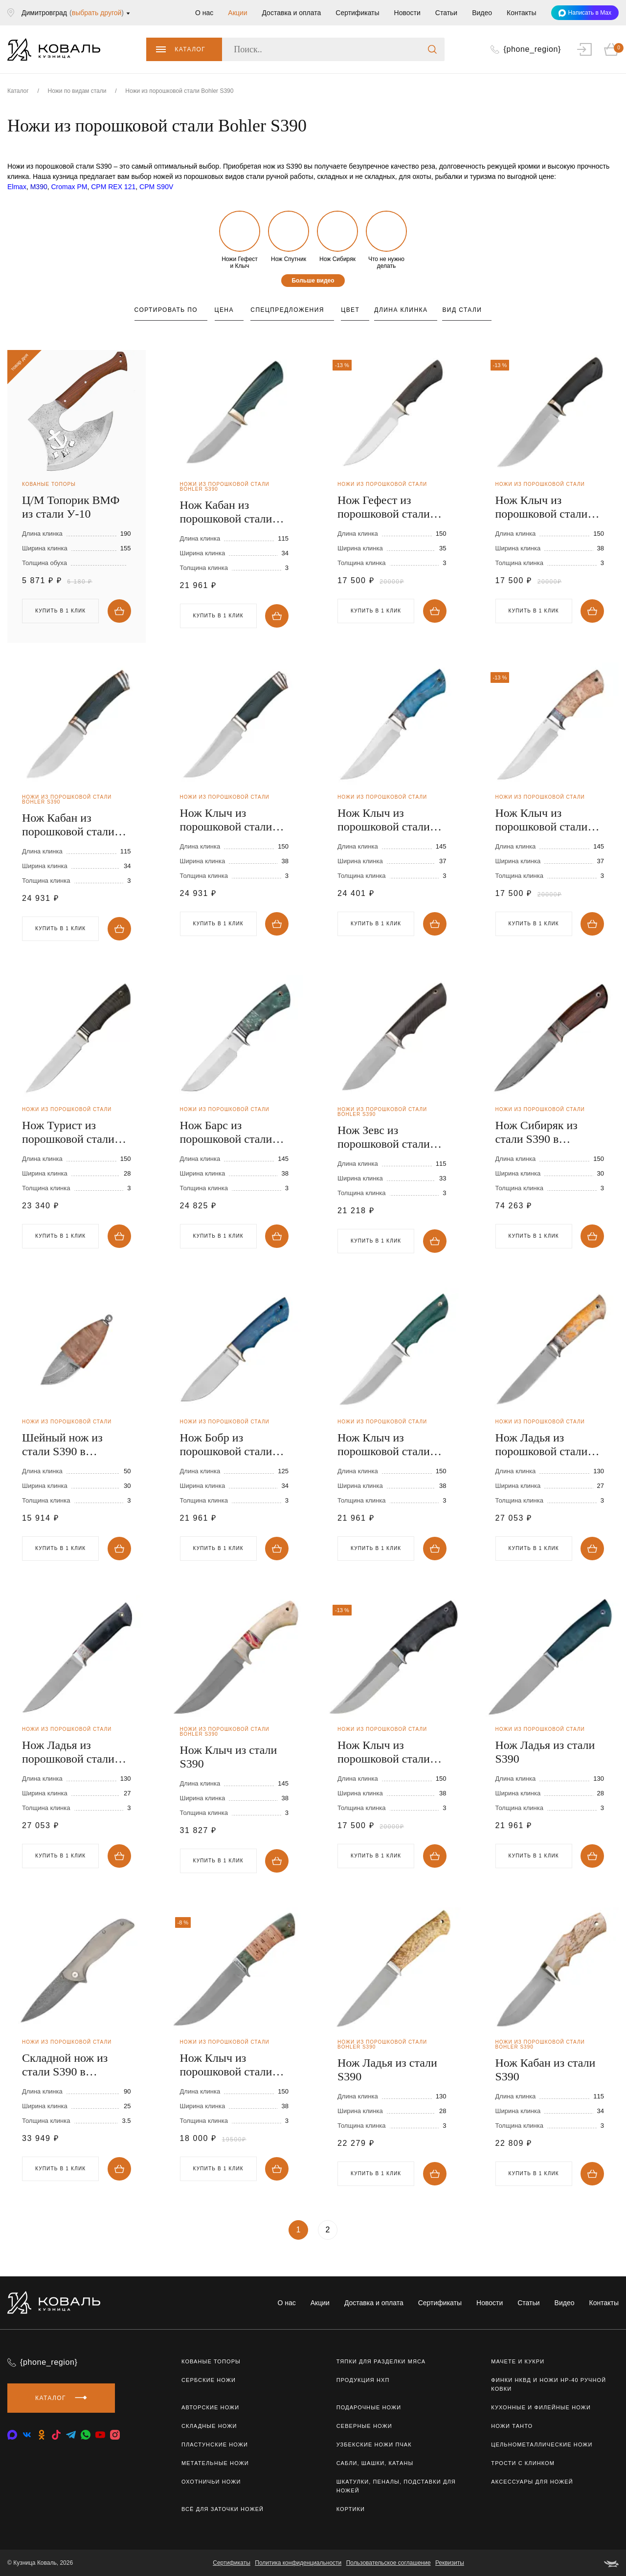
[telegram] (71, 2434)
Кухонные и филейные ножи (541, 2407)
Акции (237, 13)
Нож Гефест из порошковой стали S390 (383, 507)
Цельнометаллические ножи (541, 2444)
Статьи (446, 13)
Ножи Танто (512, 2426)
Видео (482, 13)
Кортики (350, 2509)
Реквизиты (449, 2562)
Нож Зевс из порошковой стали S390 (383, 1137)
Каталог (180, 49)
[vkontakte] (12, 2434)
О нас (204, 13)
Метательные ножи (215, 2463)
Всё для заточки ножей (222, 2509)
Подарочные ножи (369, 2407)
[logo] (53, 49)
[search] (432, 49)
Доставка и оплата (291, 13)
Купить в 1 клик (60, 610)
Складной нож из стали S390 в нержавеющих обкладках (65, 2065)
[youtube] (100, 2434)
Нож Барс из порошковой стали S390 (226, 1132)
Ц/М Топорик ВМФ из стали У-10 (71, 507)
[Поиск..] (333, 49)
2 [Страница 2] (328, 2230)
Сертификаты (357, 13)
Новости (407, 13)
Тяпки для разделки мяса (381, 2361)
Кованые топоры (211, 2361)
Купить (119, 611)
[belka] (611, 2562)
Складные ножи (209, 2426)
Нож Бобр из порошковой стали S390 (226, 1444)
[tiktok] (56, 2434)
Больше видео (312, 280)
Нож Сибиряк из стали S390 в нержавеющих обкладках (536, 1132)
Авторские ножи (210, 2407)
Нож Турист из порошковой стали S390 (68, 1132)
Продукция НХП (363, 2380)
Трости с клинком (523, 2463)
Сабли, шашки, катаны (375, 2463)
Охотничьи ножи (211, 2482)
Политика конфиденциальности (298, 2562)
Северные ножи (364, 2426)
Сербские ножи (208, 2380)
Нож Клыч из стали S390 (228, 1757)
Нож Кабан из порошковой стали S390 (226, 512)
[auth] (584, 49)
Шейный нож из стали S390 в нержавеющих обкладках (62, 1444)
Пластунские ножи (214, 2444)
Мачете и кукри (517, 2361)
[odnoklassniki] (41, 2434)
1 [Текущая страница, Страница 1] (298, 2230)
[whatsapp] (85, 2434)
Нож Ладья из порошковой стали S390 (541, 1444)
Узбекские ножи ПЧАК (374, 2444)
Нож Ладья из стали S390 (545, 1752)
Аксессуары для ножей (532, 2482)
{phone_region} (49, 2362)
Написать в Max (585, 13)
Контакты (521, 13)
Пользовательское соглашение (388, 2562)
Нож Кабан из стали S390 (545, 2069)
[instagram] (115, 2434)
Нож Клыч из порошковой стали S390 (541, 507)
